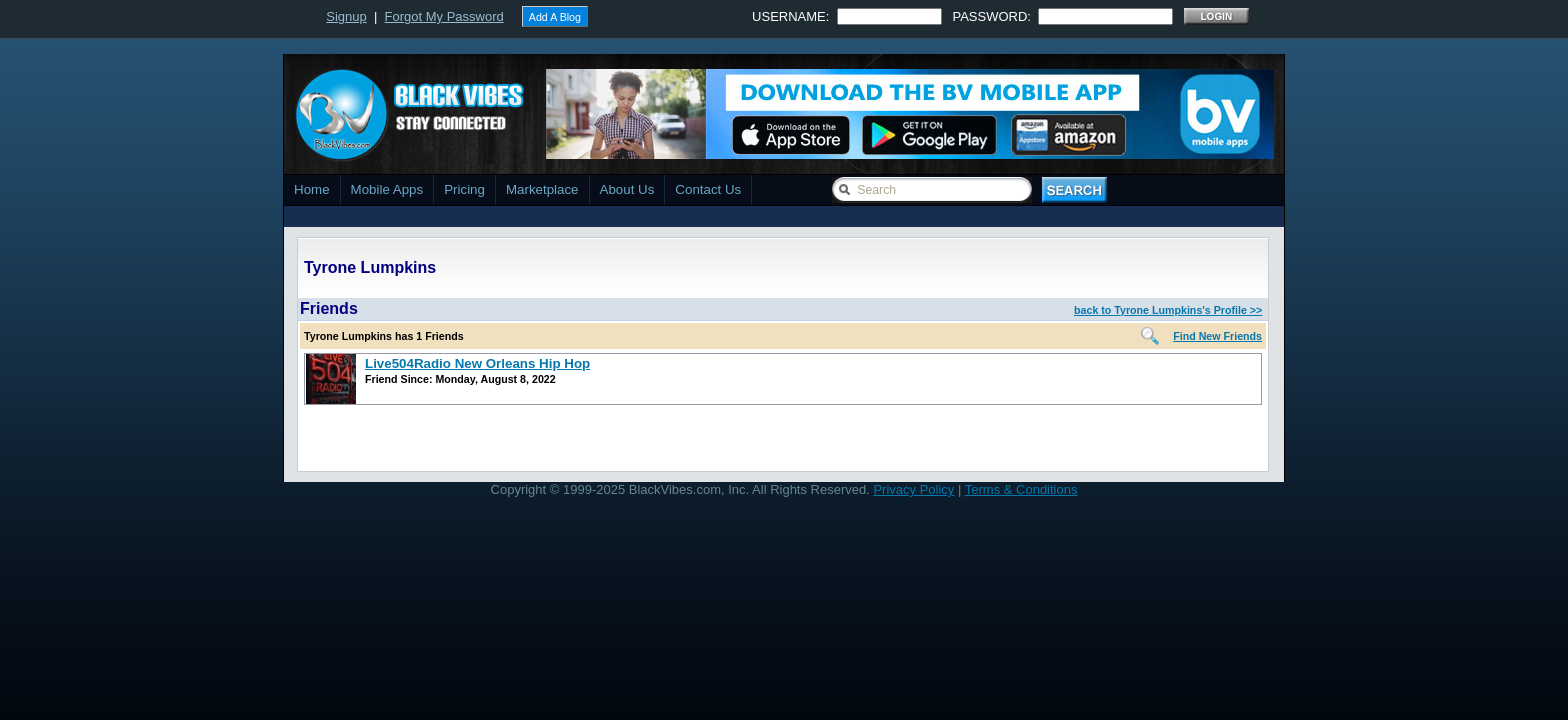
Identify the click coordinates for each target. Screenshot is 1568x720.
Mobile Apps (387, 189)
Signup (346, 16)
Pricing (464, 189)
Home (312, 189)
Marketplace (542, 189)
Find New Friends (1217, 336)
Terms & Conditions (1021, 489)
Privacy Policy (913, 489)
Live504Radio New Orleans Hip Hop (477, 363)
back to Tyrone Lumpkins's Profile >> (1168, 310)
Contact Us (708, 189)
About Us (627, 189)
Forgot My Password (444, 16)
